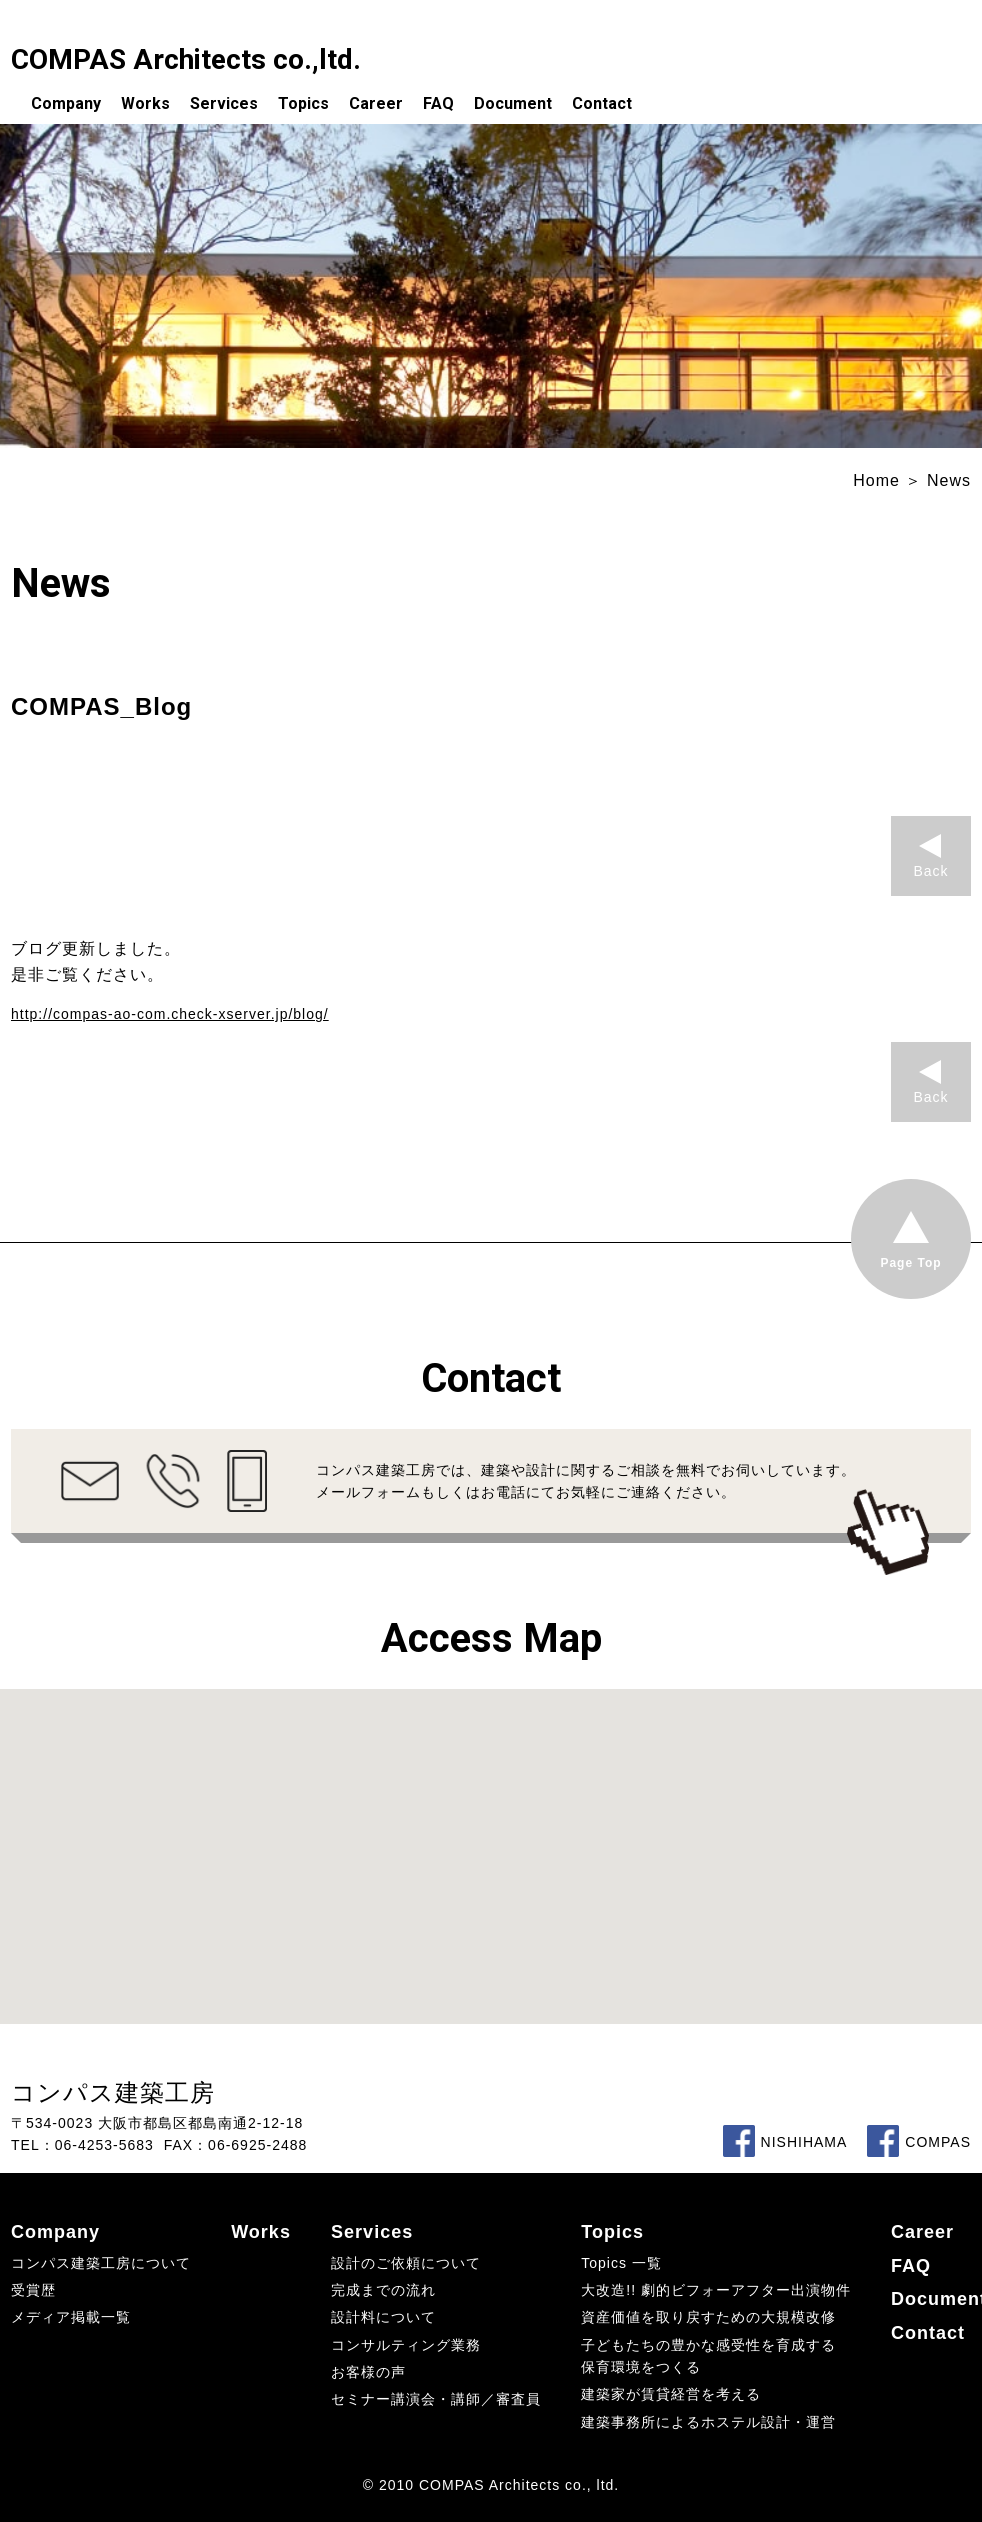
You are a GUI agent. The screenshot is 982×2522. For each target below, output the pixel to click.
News (949, 480)
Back (930, 871)
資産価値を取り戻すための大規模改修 (708, 2317)
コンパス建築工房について (101, 2263)
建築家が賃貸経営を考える (671, 2394)
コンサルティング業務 (406, 2345)
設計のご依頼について (406, 2263)
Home (876, 480)
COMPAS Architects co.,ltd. (186, 59)
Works (145, 103)
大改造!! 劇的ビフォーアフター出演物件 (716, 2290)
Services (224, 103)
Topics (303, 103)
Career (376, 103)
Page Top (910, 1263)
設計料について (383, 2317)
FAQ (438, 103)
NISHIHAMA (785, 2142)
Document (513, 103)
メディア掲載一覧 (71, 2317)
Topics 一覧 (621, 2263)
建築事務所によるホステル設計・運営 (708, 2422)
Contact (602, 103)
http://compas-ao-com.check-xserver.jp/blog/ (170, 1014)
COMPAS (919, 2142)
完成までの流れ (383, 2290)
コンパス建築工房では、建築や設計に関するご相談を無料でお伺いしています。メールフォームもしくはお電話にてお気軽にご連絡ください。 (586, 1481)
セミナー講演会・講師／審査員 (436, 2399)
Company (66, 103)
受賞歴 (33, 2290)
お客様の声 (368, 2372)
